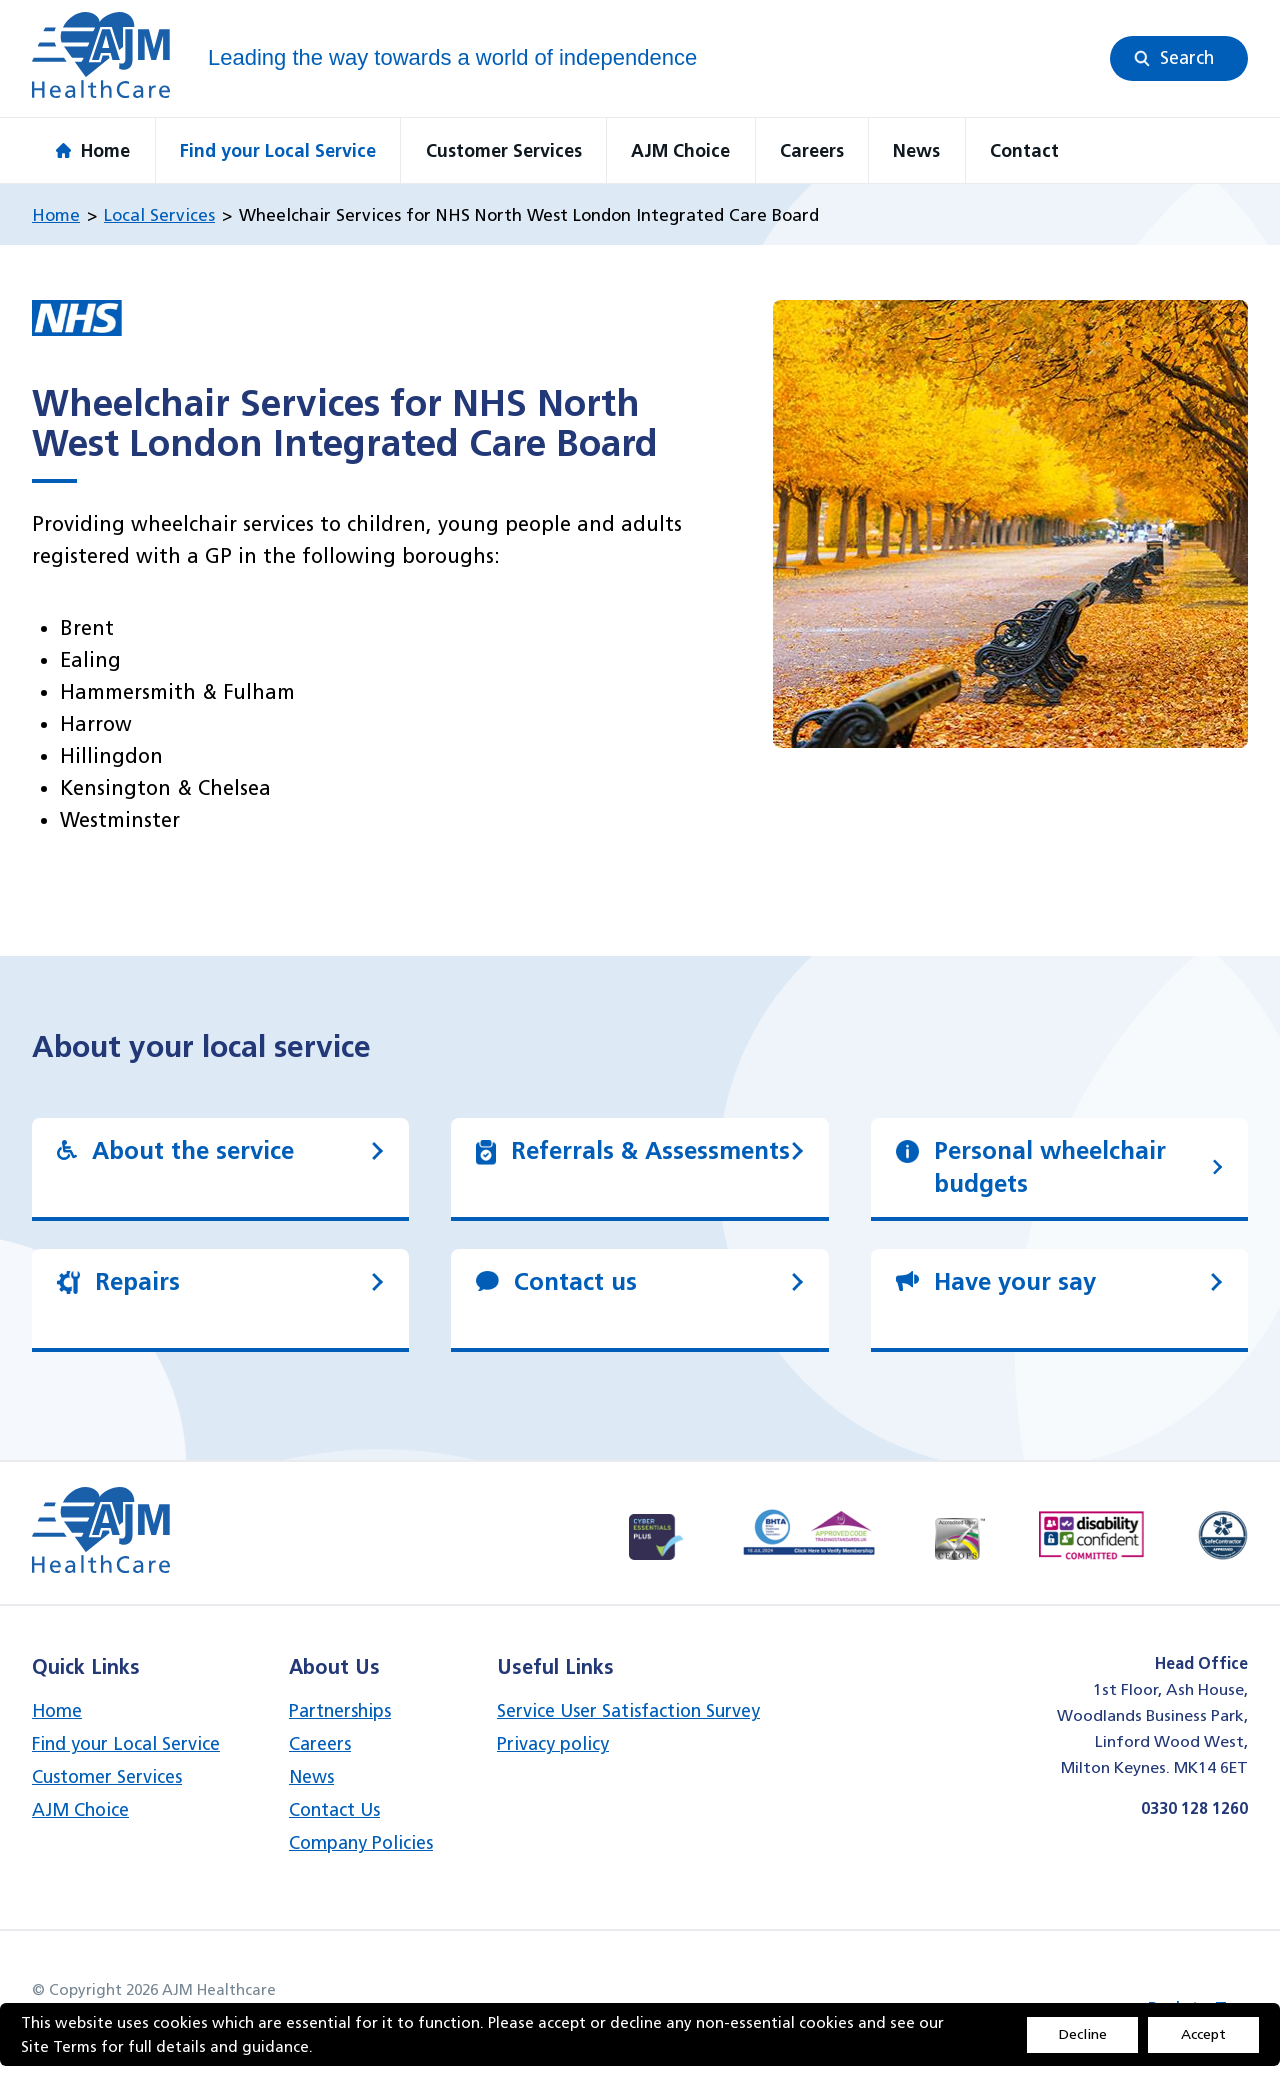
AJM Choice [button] (680, 150)
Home (56, 215)
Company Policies (361, 1842)
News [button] (916, 150)
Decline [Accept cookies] (1083, 2034)
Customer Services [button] (504, 150)
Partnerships (340, 1710)
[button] (1179, 58)
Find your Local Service (126, 1743)
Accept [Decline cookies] (1203, 2034)
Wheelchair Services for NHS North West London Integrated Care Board (529, 215)
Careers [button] (812, 150)
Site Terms (59, 2046)
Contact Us (334, 1809)
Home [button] (93, 150)
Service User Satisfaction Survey (628, 1710)
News (311, 1776)
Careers (320, 1743)
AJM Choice (80, 1809)
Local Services (159, 215)
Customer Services (107, 1776)
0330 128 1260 (1194, 1808)
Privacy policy (553, 1743)
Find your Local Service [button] (278, 150)
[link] (220, 1167)
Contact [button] (1024, 150)
